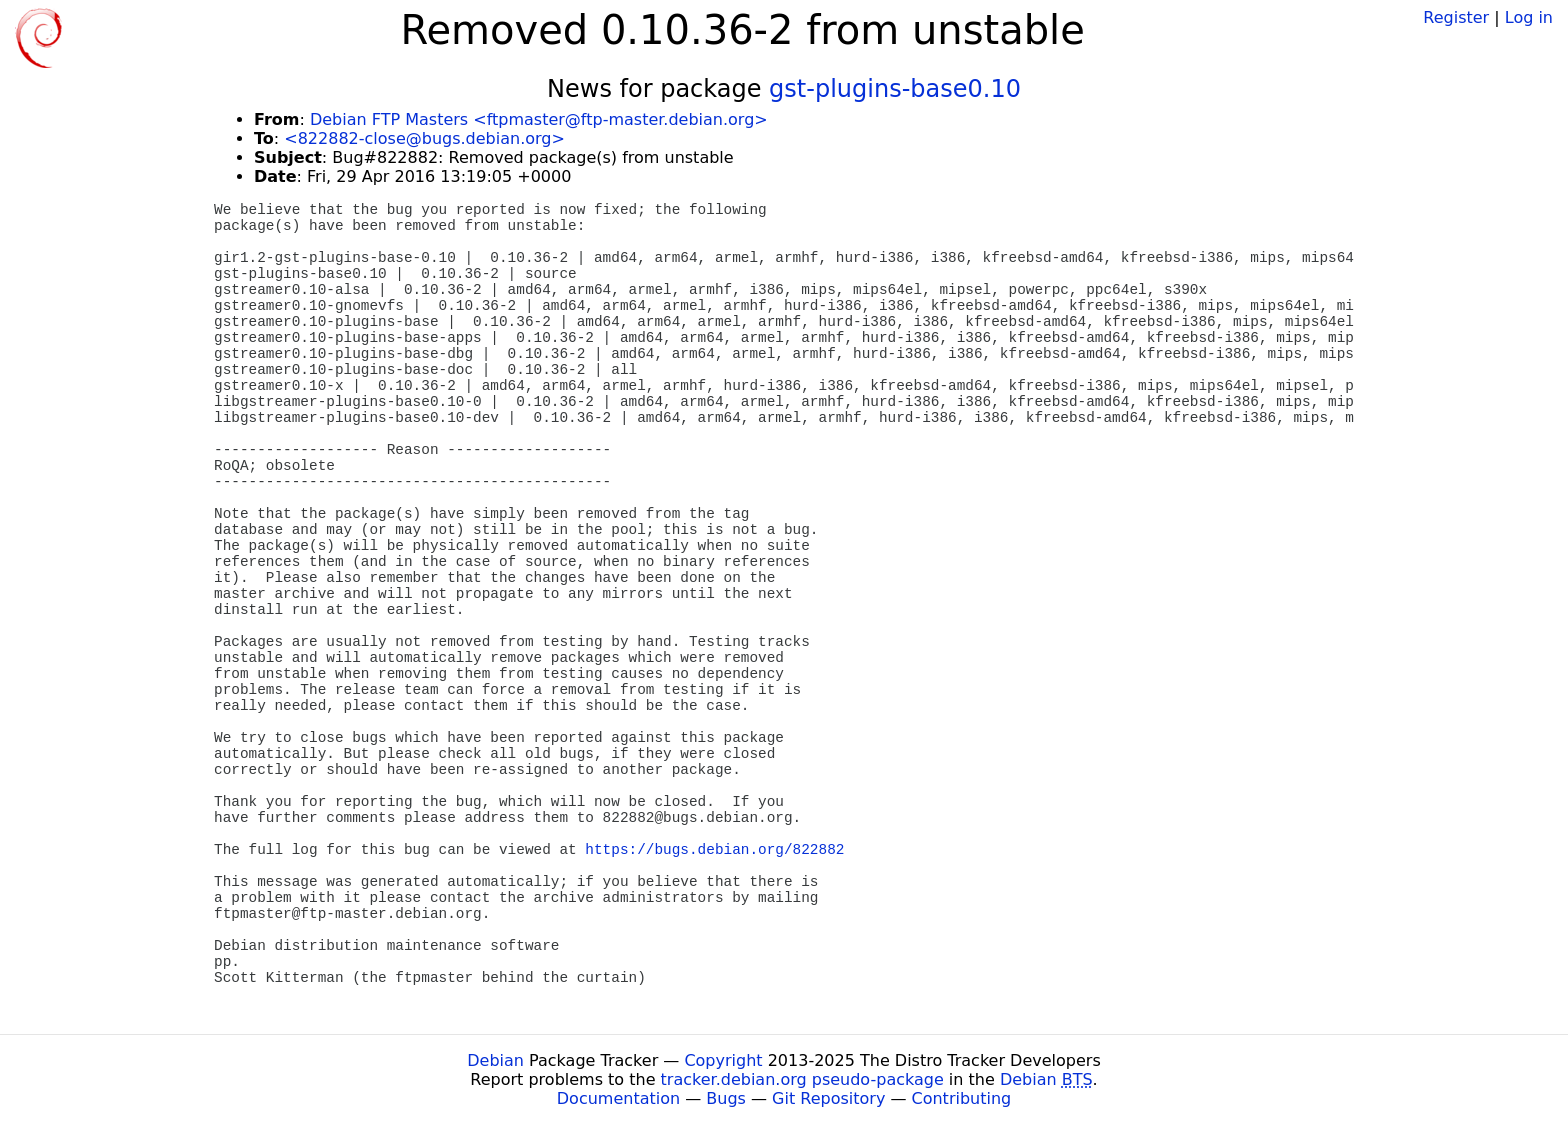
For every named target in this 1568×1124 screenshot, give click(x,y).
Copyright (723, 1060)
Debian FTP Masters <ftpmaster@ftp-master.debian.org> (539, 119)
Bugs (726, 1098)
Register (1456, 17)
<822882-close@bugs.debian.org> (424, 138)
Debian (495, 1060)
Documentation (618, 1098)
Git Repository (828, 1098)
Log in (1529, 17)
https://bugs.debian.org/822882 (714, 850)
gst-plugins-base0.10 (895, 89)
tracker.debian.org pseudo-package (802, 1079)
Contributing (962, 1098)
